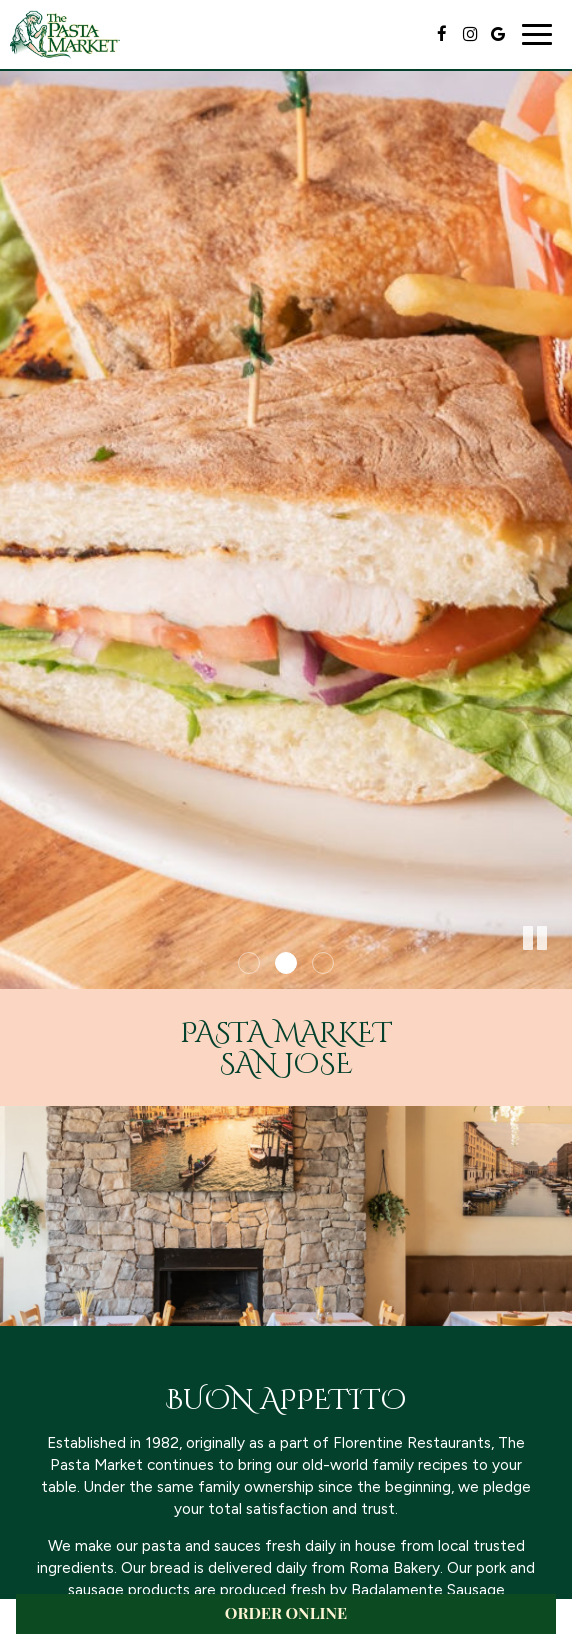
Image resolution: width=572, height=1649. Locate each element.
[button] (557, 974)
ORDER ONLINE (286, 1612)
